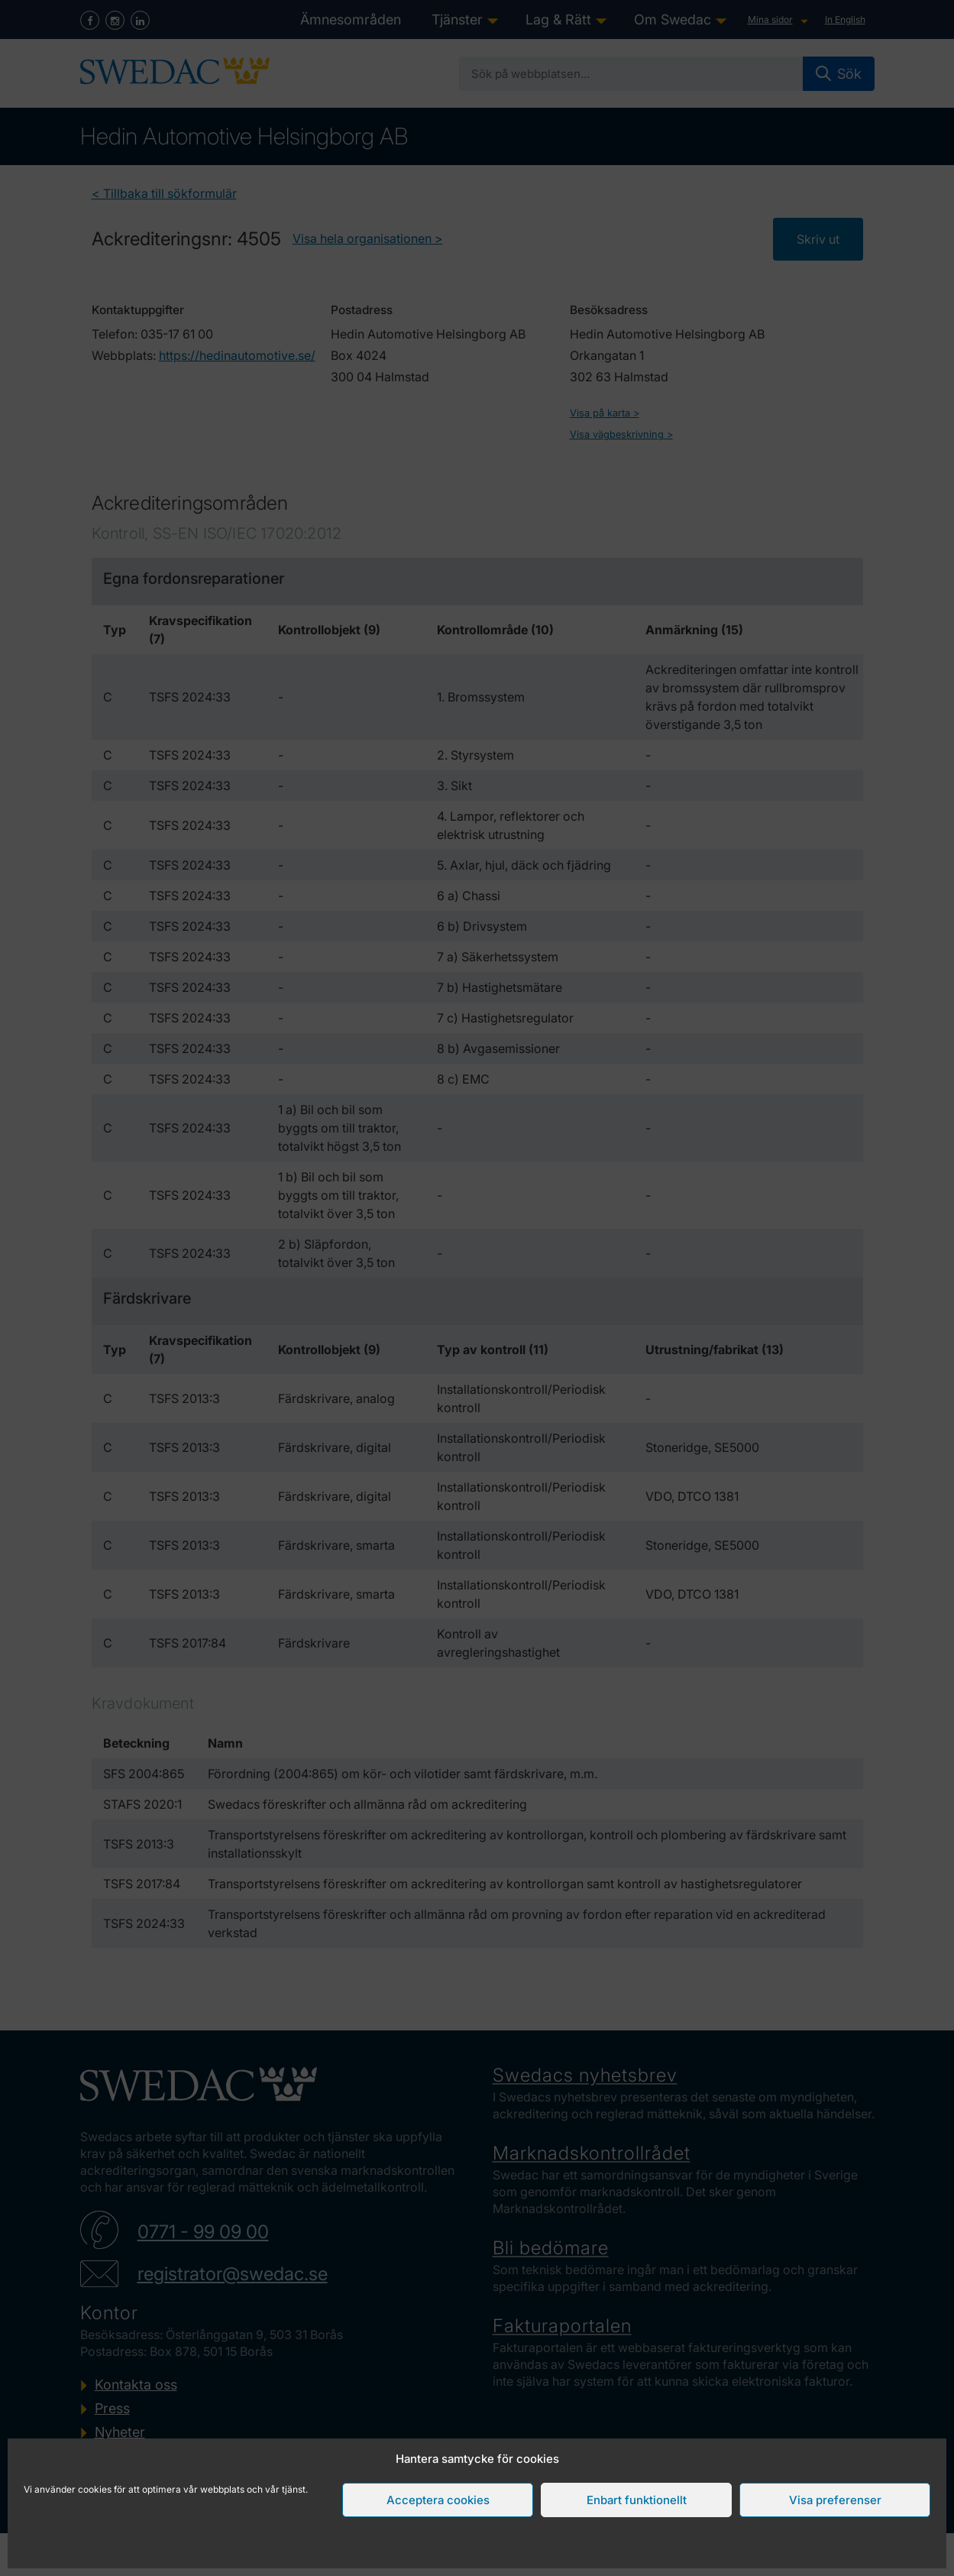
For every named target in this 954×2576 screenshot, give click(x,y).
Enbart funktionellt (637, 2500)
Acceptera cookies (438, 2500)
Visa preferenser (835, 2500)
